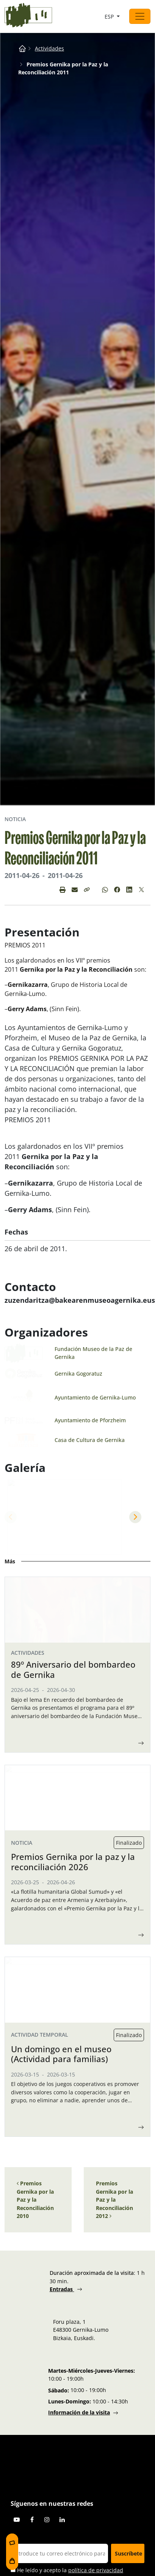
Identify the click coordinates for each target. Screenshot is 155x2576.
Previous (11, 1517)
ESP (110, 16)
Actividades (49, 48)
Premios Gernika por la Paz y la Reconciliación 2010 (35, 2519)
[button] (87, 890)
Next (135, 1517)
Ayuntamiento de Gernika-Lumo (95, 1397)
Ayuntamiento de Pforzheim (90, 1420)
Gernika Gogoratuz (78, 1373)
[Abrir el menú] (139, 16)
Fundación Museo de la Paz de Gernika (93, 1353)
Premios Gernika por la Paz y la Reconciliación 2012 (114, 2519)
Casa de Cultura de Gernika (90, 1440)
